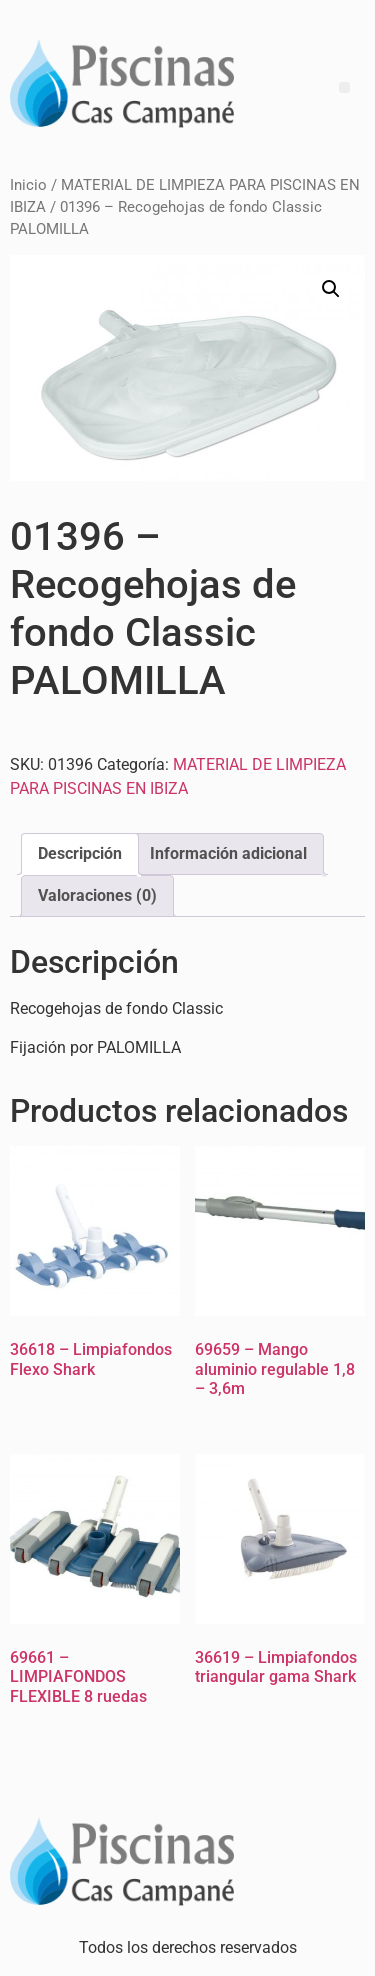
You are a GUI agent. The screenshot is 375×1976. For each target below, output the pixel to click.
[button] (331, 289)
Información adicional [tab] (228, 853)
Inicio (28, 185)
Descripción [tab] (80, 853)
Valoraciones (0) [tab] (97, 895)
